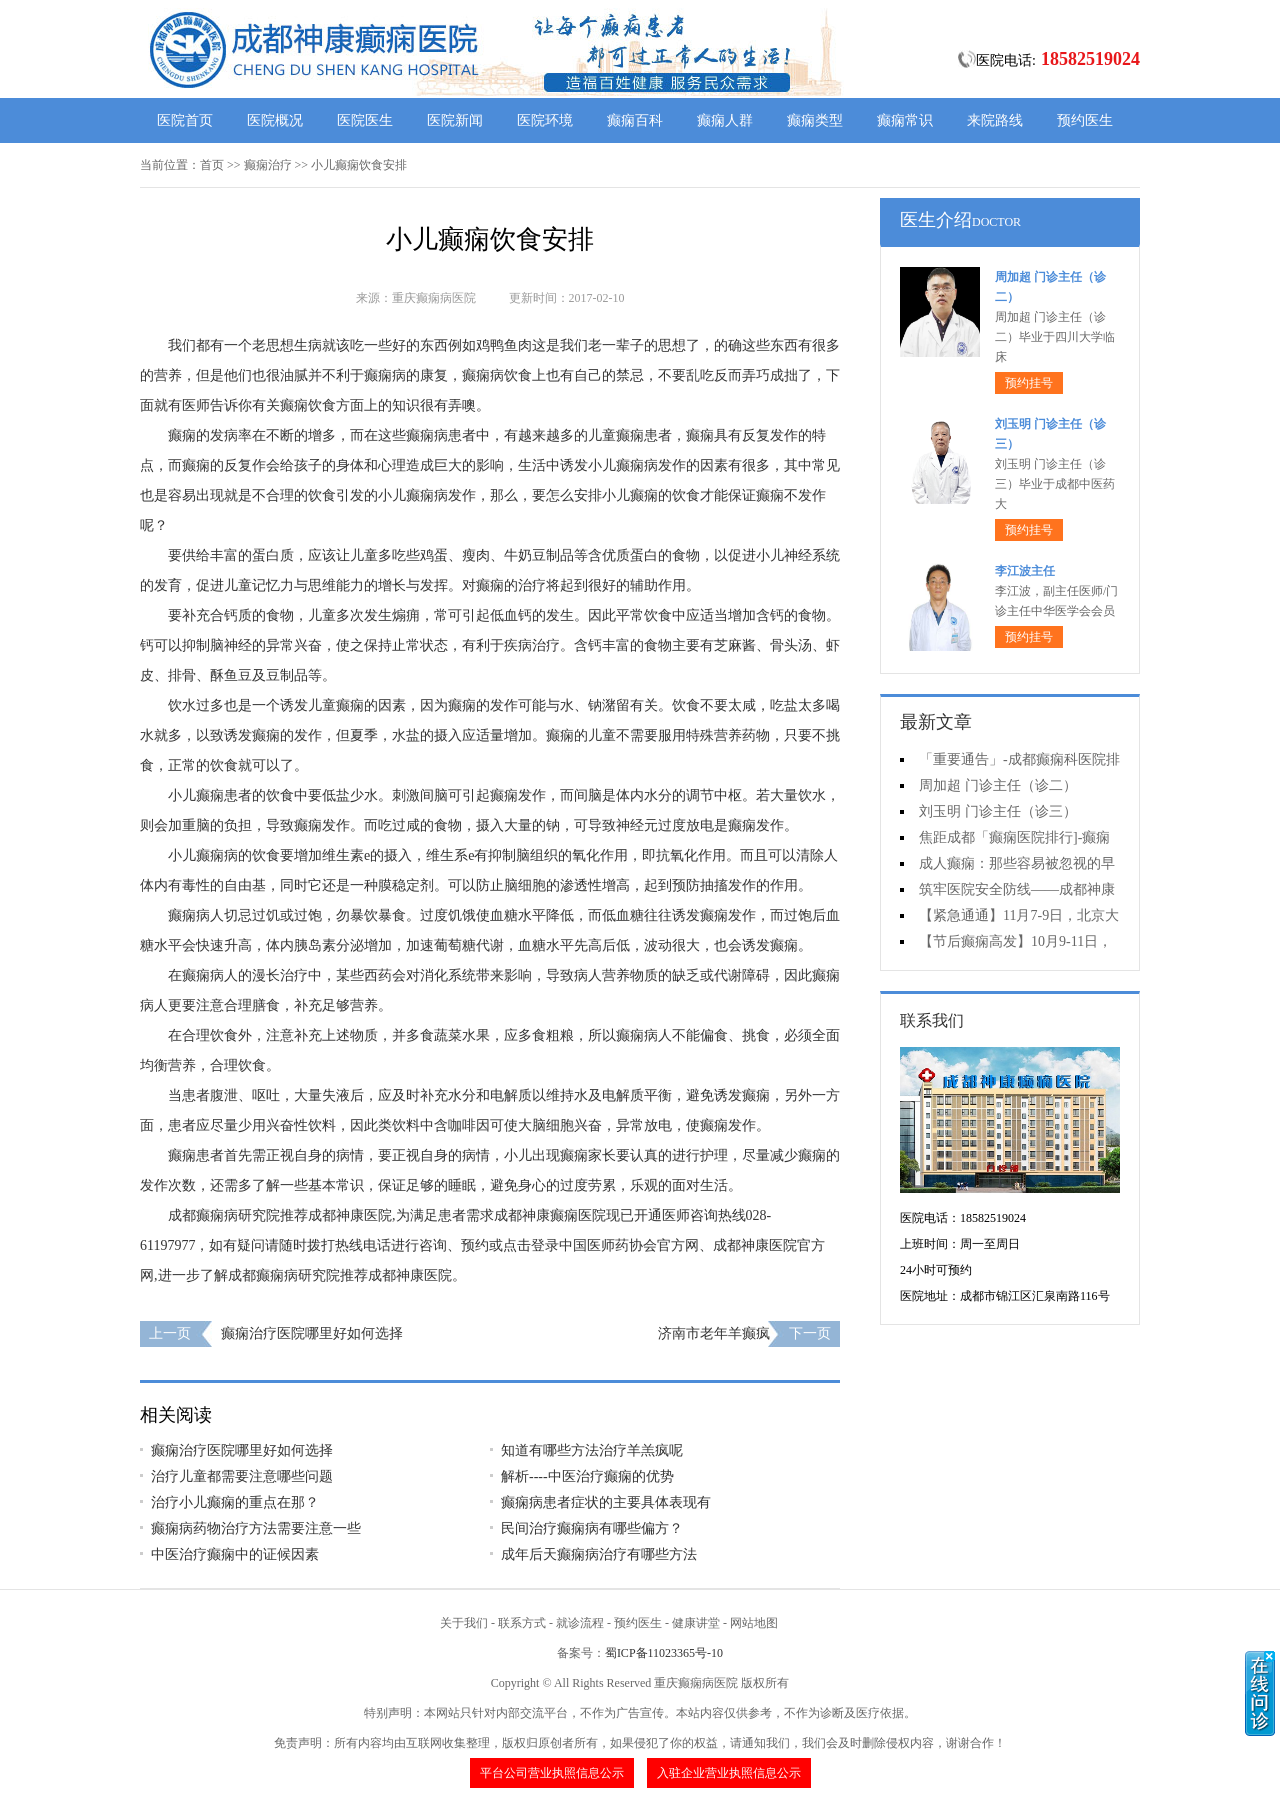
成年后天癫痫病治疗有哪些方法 (599, 1554)
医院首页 (185, 120)
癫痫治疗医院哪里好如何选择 (312, 1333)
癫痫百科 (635, 120)
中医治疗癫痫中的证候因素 (235, 1554)
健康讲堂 (696, 1623)
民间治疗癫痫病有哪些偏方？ (592, 1528)
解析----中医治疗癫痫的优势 (587, 1476)
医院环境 (545, 120)
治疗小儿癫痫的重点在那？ (235, 1502)
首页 (212, 165)
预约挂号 (1029, 383)
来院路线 (995, 120)
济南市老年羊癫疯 (714, 1333)
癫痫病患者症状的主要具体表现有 (606, 1502)
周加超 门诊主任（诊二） (998, 785)
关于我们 (464, 1623)
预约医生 (1085, 120)
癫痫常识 (905, 120)
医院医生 (365, 120)
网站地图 (754, 1623)
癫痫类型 (815, 120)
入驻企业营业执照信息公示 (729, 1773)
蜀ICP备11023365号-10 (664, 1653)
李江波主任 (1025, 571)
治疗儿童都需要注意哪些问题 (242, 1476)
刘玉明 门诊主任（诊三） (998, 811)
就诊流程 (580, 1623)
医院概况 (275, 120)
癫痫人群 (725, 120)
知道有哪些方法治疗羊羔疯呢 (592, 1450)
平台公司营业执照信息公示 (552, 1773)
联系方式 (522, 1623)
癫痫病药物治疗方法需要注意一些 (256, 1528)
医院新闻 (455, 120)
